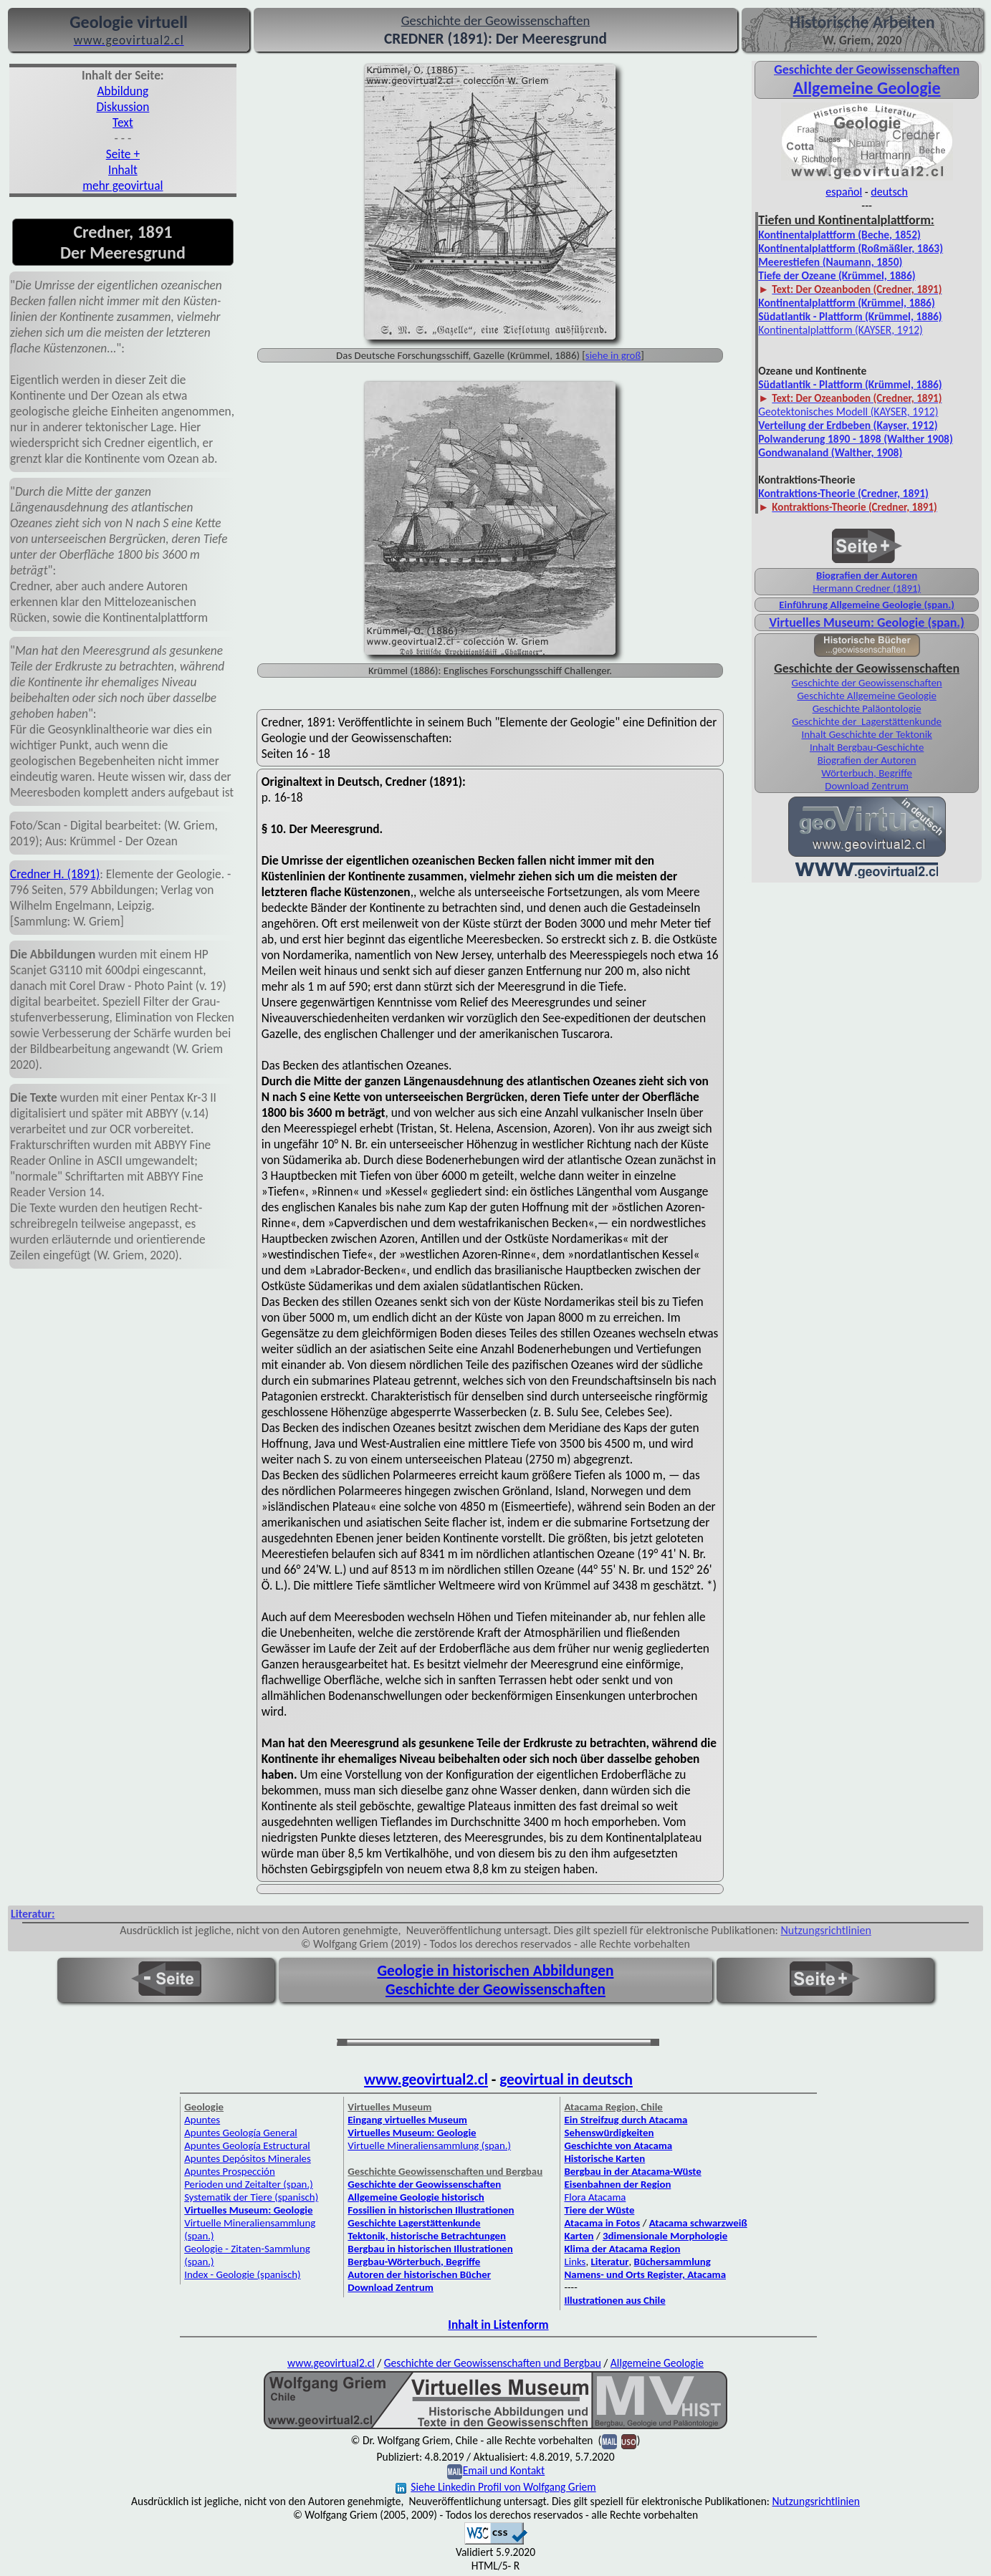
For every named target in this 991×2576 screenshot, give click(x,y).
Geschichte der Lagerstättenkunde (867, 721)
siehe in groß (613, 355)
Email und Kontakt (504, 2470)
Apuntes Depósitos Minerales (247, 2158)
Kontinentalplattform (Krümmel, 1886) (846, 302)
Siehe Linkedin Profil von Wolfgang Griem (495, 2487)
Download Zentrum (867, 785)
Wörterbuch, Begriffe (866, 772)
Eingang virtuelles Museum (407, 2119)
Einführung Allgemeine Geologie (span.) (866, 604)
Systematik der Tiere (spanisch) (251, 2197)
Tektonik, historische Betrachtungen (427, 2235)
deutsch (889, 191)
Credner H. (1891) (55, 874)
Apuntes (202, 2119)
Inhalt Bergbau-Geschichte (867, 747)
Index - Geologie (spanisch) (242, 2274)
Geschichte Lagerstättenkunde (414, 2222)
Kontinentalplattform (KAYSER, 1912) (840, 330)
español (843, 191)
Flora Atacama (595, 2197)
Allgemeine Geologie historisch (416, 2197)
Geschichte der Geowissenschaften (867, 682)
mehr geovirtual (122, 185)
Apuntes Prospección (229, 2171)
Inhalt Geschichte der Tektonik (866, 734)
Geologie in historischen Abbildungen (496, 1970)
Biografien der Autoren (866, 575)
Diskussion (122, 107)
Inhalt (123, 170)
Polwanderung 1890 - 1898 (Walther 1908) (855, 439)
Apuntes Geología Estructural (247, 2145)
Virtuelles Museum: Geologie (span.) (866, 622)
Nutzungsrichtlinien (826, 1930)
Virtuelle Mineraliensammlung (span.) (429, 2145)
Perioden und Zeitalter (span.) (248, 2184)
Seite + (123, 154)
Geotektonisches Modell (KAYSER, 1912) (848, 411)
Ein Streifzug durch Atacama (625, 2119)
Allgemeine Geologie (867, 87)
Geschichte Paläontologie (867, 708)
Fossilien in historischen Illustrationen (431, 2209)
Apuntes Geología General (240, 2132)
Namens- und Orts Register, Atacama (645, 2274)
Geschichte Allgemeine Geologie (866, 695)
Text (122, 122)
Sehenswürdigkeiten (609, 2132)
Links (574, 2261)
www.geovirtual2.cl (426, 2079)
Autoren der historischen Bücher (419, 2274)
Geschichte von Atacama (618, 2145)
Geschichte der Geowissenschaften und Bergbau (492, 2363)
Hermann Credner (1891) (867, 588)
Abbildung (123, 91)
